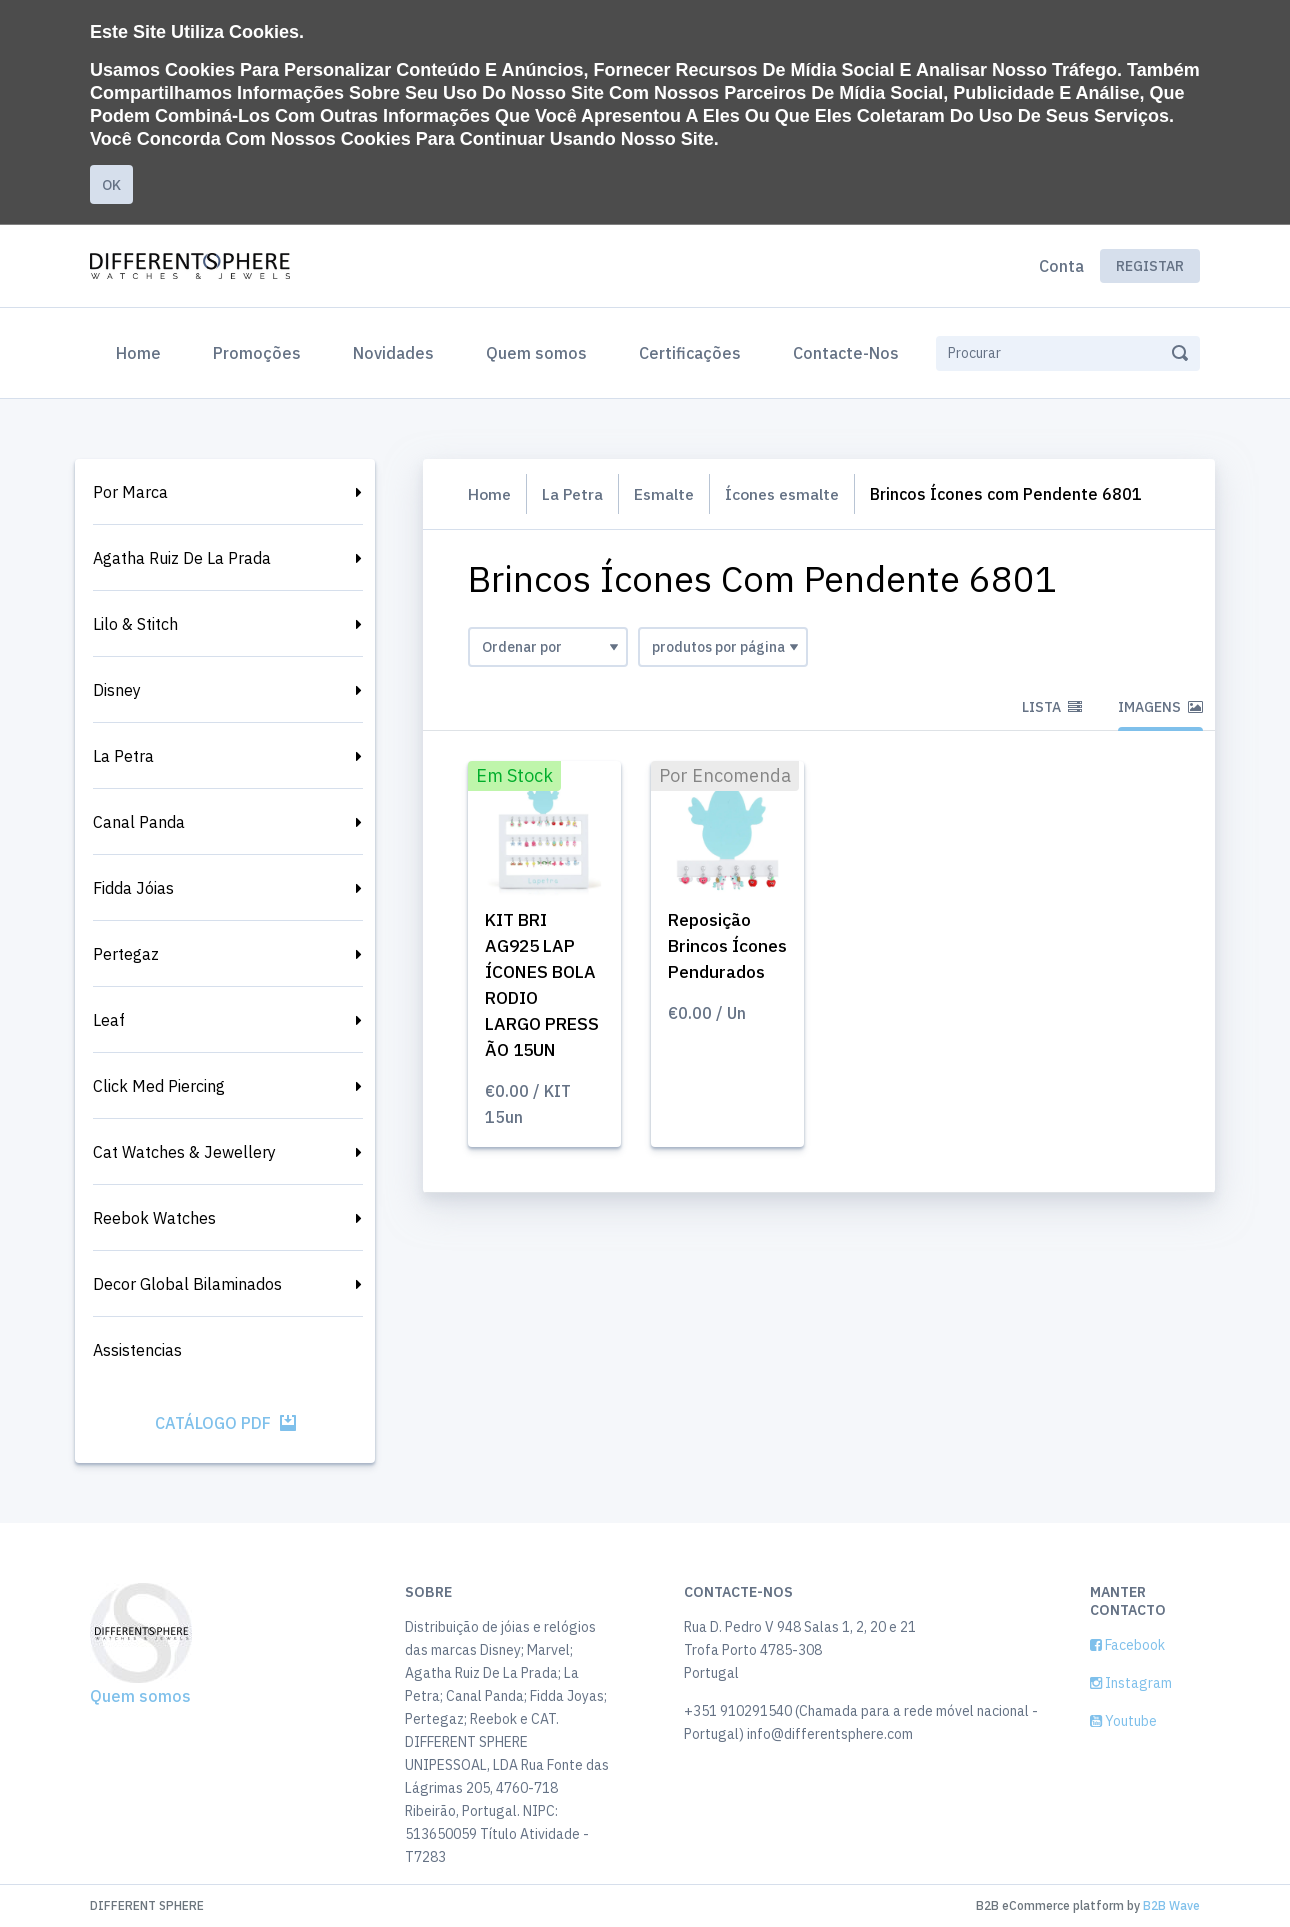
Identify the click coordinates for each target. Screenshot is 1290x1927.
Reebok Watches (154, 1218)
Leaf (109, 1020)
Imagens (1160, 707)
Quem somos (536, 353)
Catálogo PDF (225, 1423)
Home (142, 351)
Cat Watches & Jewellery (184, 1152)
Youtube (1123, 1721)
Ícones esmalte (792, 494)
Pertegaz (126, 954)
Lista (1052, 707)
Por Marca (130, 492)
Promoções (257, 353)
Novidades (393, 353)
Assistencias (137, 1350)
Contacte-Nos (846, 353)
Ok (111, 185)
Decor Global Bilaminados (187, 1284)
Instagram (1131, 1683)
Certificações (690, 353)
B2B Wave (1171, 1905)
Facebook (1127, 1645)
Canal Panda (139, 822)
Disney (117, 690)
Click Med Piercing (159, 1086)
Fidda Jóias (133, 888)
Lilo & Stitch (135, 624)
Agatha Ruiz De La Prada (182, 558)
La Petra (123, 756)
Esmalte (669, 494)
